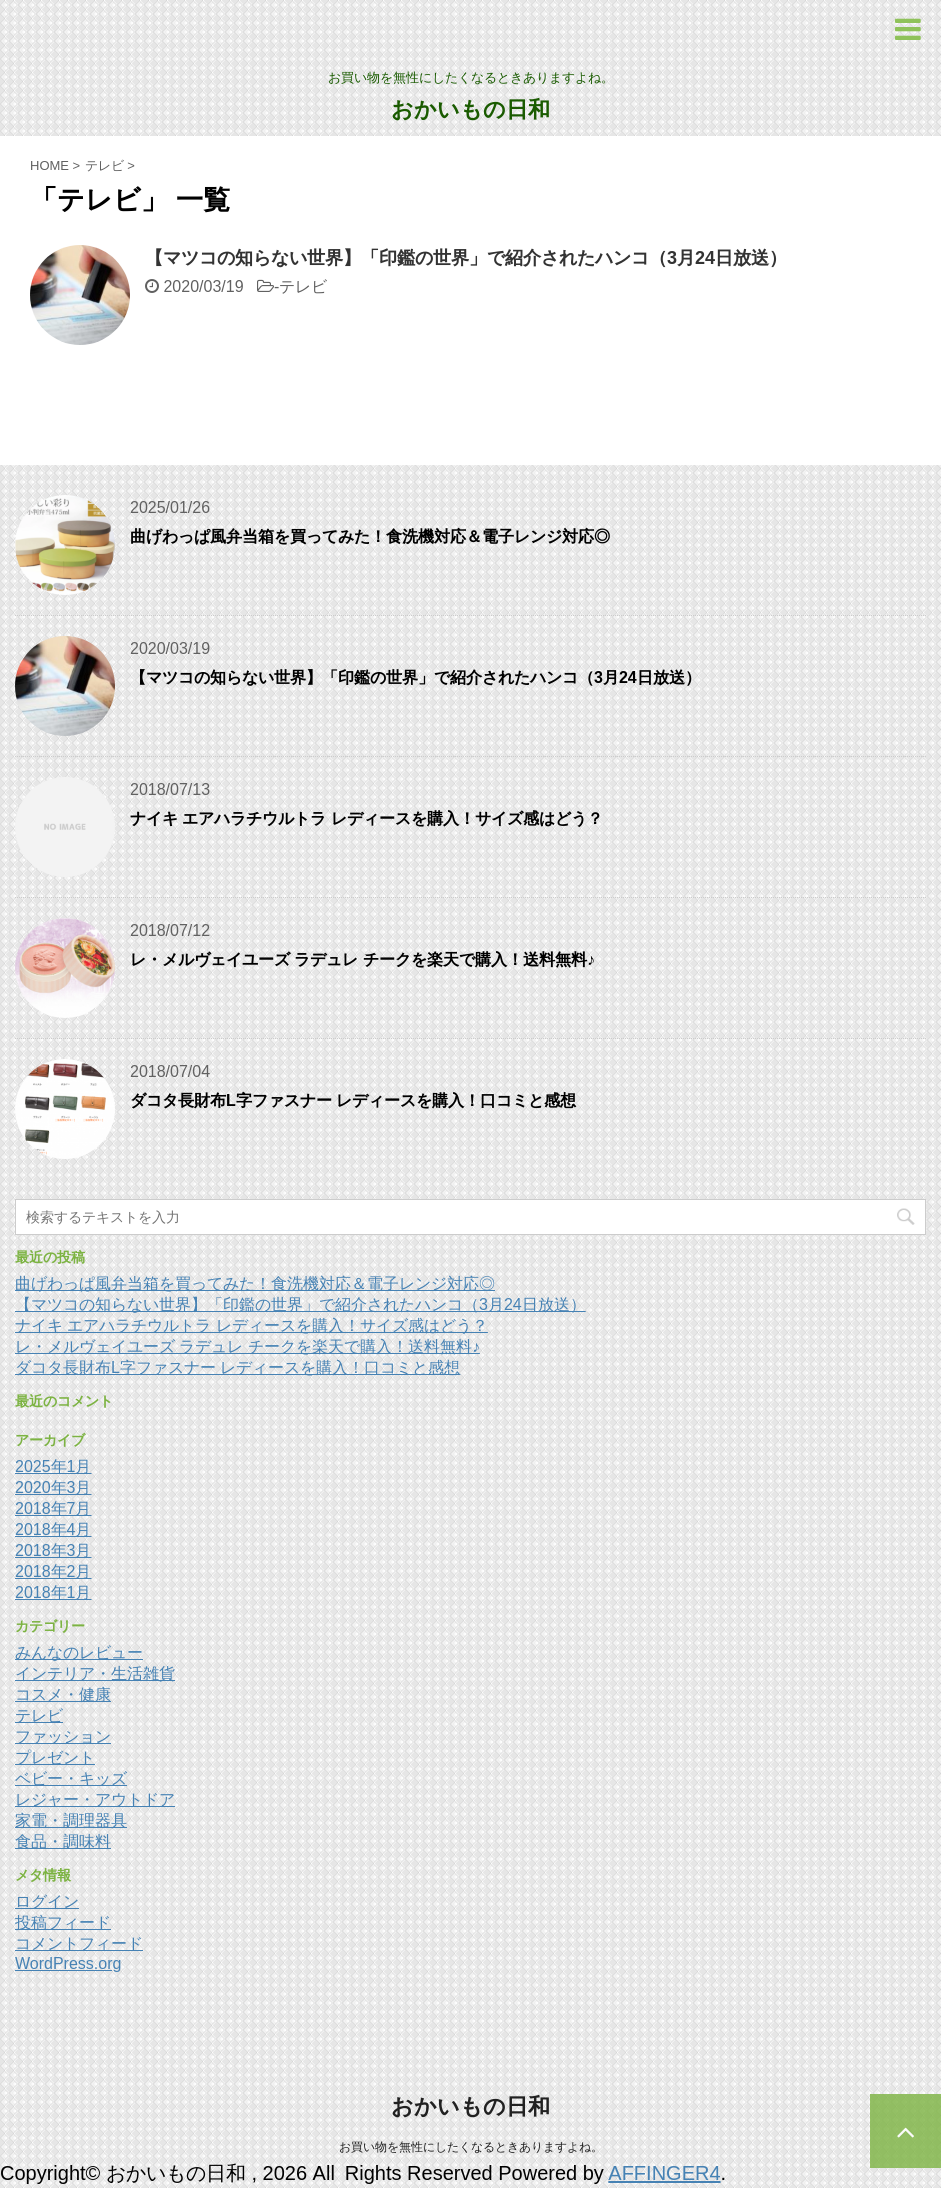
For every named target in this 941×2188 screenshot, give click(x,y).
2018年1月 (53, 1592)
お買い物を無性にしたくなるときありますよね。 (471, 2147)
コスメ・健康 (63, 1694)
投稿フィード (63, 1922)
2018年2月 (53, 1571)
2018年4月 (53, 1529)
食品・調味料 (63, 1841)
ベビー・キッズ (71, 1778)
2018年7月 (53, 1508)
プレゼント (55, 1757)
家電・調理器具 (71, 1820)
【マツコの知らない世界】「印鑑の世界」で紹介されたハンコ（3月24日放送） (466, 258)
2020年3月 (53, 1487)
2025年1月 (53, 1466)
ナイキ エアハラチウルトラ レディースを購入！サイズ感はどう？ (366, 818)
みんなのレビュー (79, 1652)
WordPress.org (68, 1963)
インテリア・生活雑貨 (95, 1673)
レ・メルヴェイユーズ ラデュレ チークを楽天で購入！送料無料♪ (362, 959)
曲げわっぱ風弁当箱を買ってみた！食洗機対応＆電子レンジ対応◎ (370, 536)
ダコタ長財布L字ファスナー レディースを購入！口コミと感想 (353, 1100)
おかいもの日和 (470, 109)
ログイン (47, 1901)
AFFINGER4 (664, 2173)
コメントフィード (79, 1943)
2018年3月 (53, 1550)
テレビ (303, 286)
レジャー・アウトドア (95, 1799)
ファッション (63, 1736)
